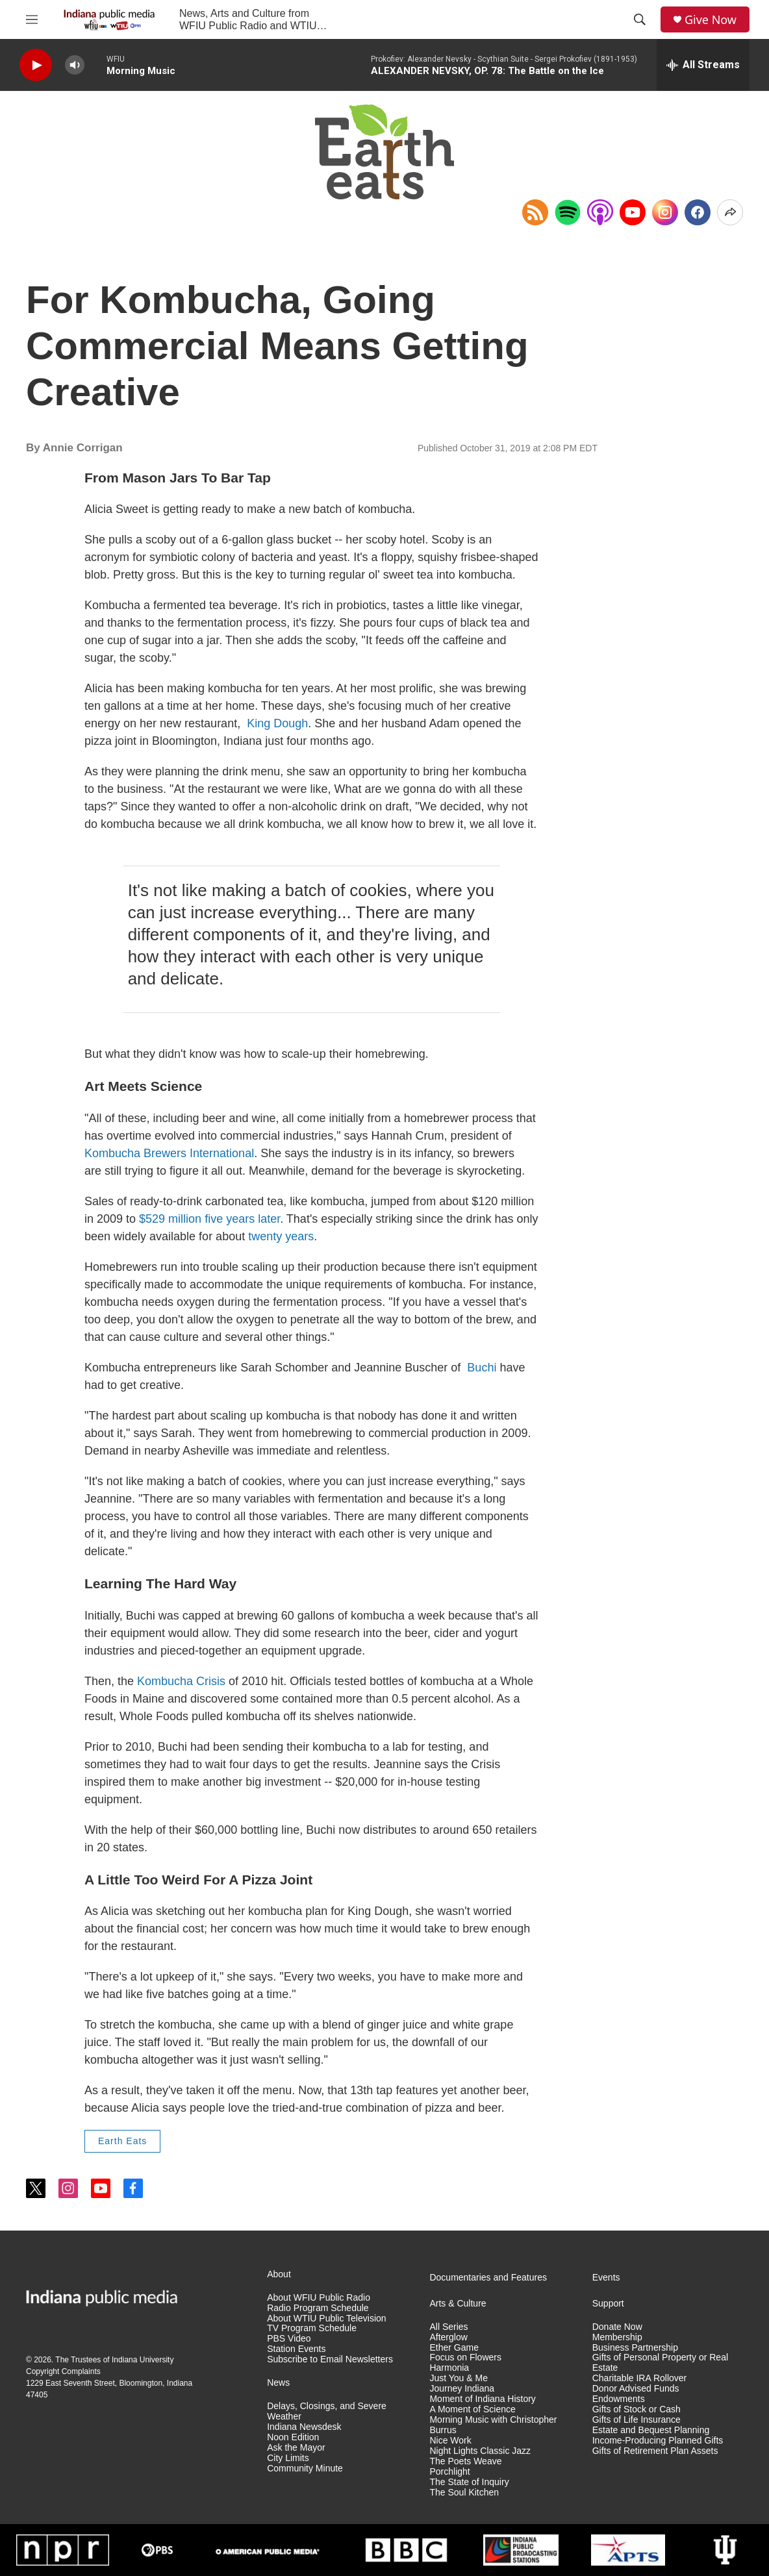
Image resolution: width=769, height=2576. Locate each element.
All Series (448, 2327)
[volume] (75, 65)
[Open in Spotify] (568, 212)
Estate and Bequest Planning (651, 2430)
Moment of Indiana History (482, 2399)
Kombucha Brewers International (169, 1153)
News (278, 2383)
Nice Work (450, 2440)
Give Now (711, 20)
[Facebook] (698, 212)
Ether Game (453, 2348)
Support (608, 2303)
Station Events (296, 2349)
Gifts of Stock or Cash (636, 2409)
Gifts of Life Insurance (636, 2420)
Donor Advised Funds (635, 2389)
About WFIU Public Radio (318, 2298)
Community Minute (305, 2468)
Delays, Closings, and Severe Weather (326, 2411)
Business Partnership (635, 2348)
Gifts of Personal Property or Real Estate (660, 2363)
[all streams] (703, 65)
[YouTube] (633, 212)
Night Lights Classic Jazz (480, 2451)
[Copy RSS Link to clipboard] (535, 212)
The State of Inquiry (469, 2482)
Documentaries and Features (488, 2277)
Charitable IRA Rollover (639, 2378)
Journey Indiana (461, 2389)
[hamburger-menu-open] (31, 19)
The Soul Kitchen (464, 2492)
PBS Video (288, 2339)
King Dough (277, 723)
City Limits (288, 2458)
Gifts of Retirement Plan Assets (655, 2451)
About (279, 2274)
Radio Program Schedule (317, 2308)
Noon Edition (293, 2437)
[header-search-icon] (639, 19)
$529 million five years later (209, 1218)
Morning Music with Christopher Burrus (493, 2425)
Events (606, 2277)
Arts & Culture (457, 2303)
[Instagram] (665, 212)
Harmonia (449, 2368)
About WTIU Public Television (326, 2318)
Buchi (481, 1367)
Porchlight (449, 2472)
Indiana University (142, 2359)
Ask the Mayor (296, 2448)
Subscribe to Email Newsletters (330, 2359)
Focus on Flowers (465, 2357)
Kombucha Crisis (181, 1681)
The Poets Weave (465, 2461)
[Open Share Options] (730, 212)
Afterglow (448, 2337)
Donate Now (617, 2327)
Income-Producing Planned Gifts (658, 2440)
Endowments (618, 2399)
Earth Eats (122, 2141)
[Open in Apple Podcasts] (600, 212)
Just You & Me (458, 2378)
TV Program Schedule (312, 2328)
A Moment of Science (472, 2409)
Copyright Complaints (63, 2371)
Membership (617, 2337)
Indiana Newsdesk (304, 2427)
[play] (35, 65)
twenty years (281, 1236)
